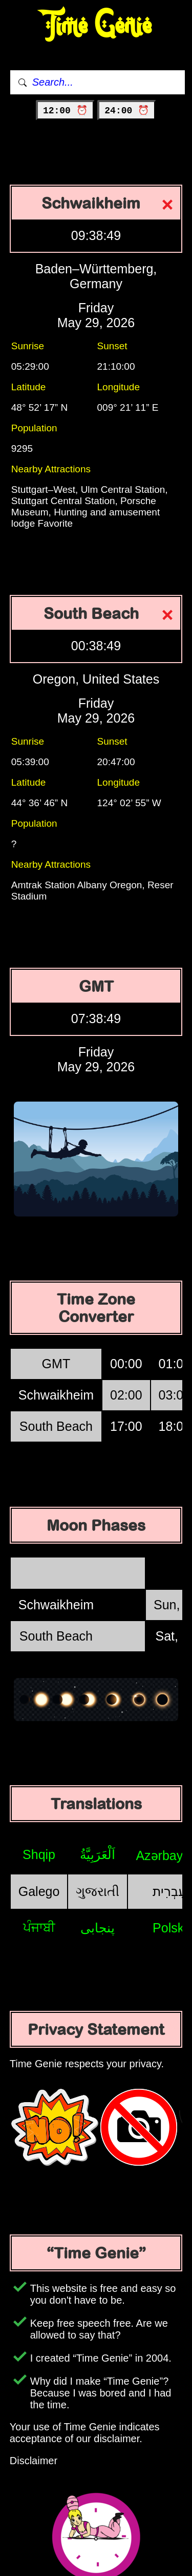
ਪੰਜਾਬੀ (39, 1927)
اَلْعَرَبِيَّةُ (97, 1854)
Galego (39, 1891)
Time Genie (96, 26)
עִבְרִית (169, 1891)
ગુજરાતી (97, 1891)
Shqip (39, 1854)
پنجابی (97, 1928)
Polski (170, 1928)
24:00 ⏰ (126, 111)
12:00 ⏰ (65, 111)
